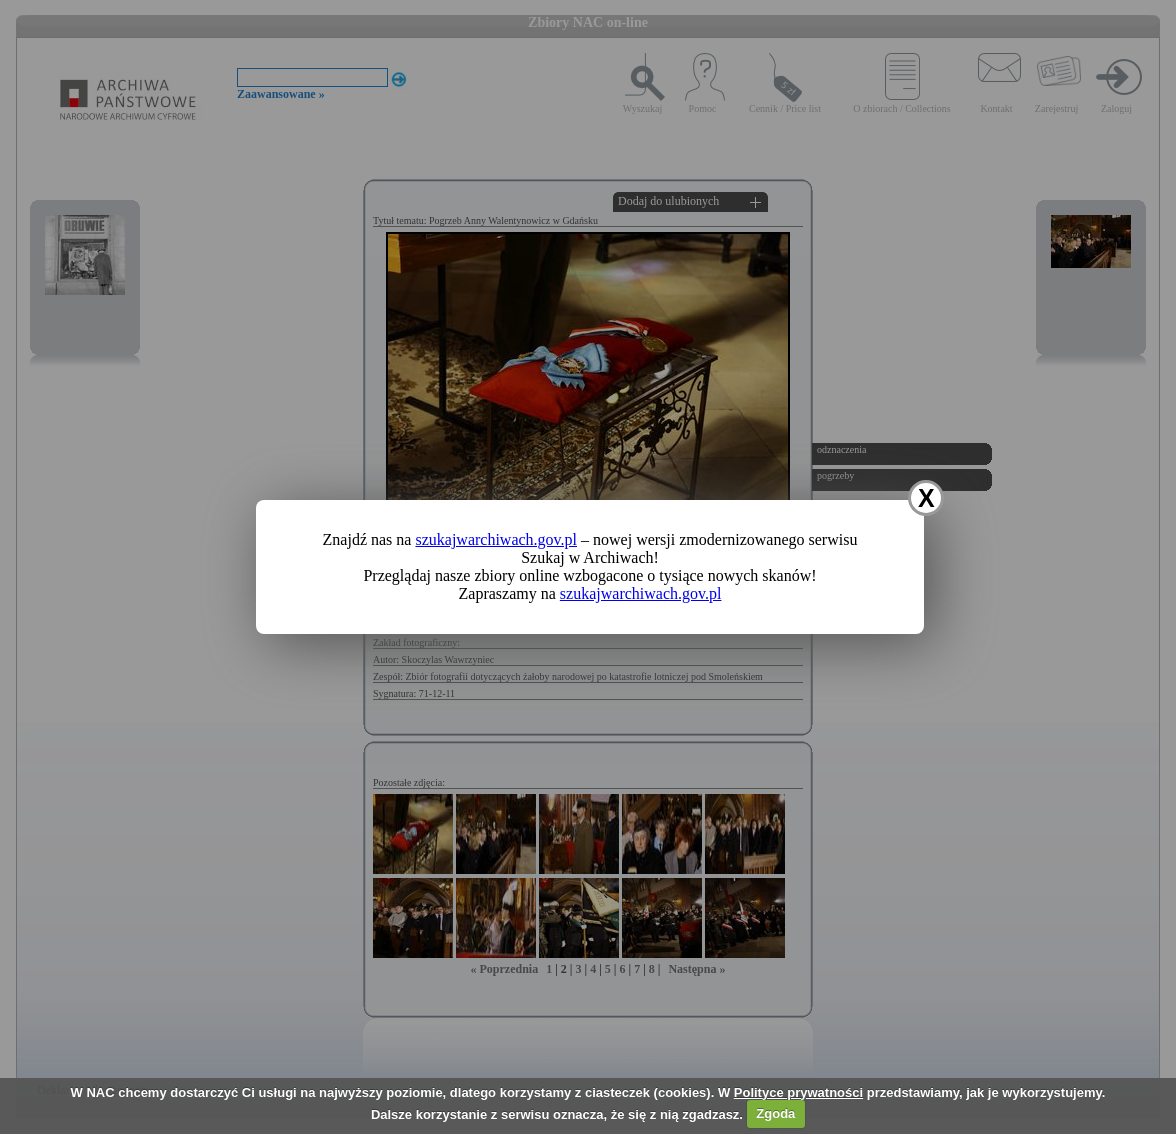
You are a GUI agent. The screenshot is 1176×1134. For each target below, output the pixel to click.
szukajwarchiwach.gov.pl (496, 539)
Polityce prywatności (798, 1092)
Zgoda (775, 1113)
